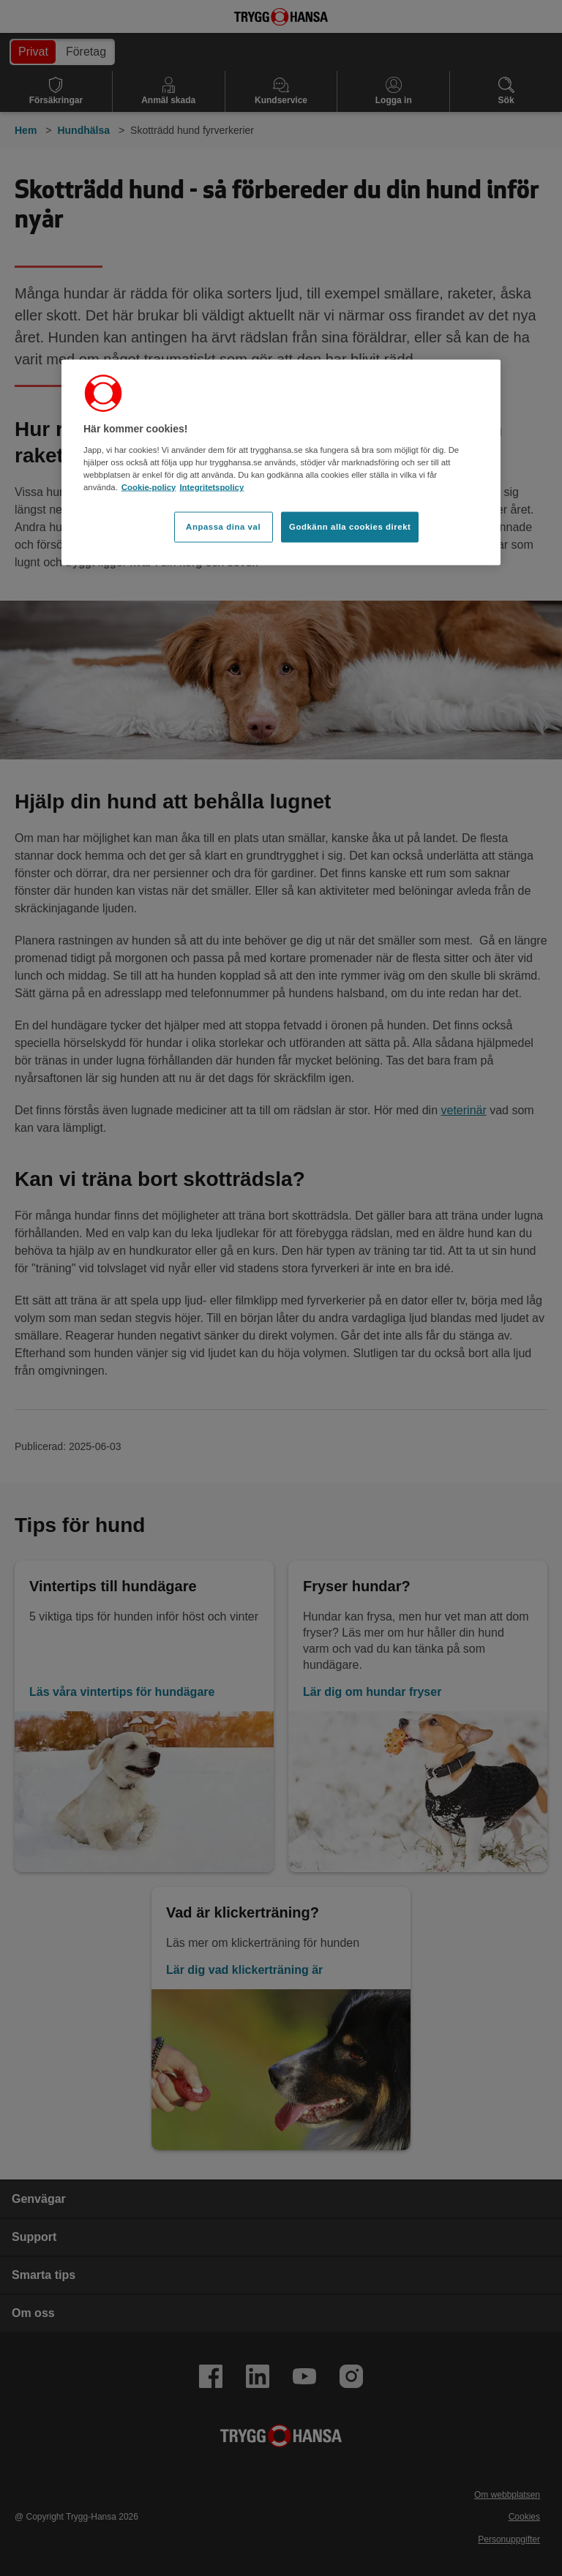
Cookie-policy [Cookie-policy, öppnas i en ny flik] (148, 486)
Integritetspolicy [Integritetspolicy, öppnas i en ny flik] (211, 486)
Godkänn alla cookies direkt (350, 526)
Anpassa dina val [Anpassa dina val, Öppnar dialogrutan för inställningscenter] (223, 526)
